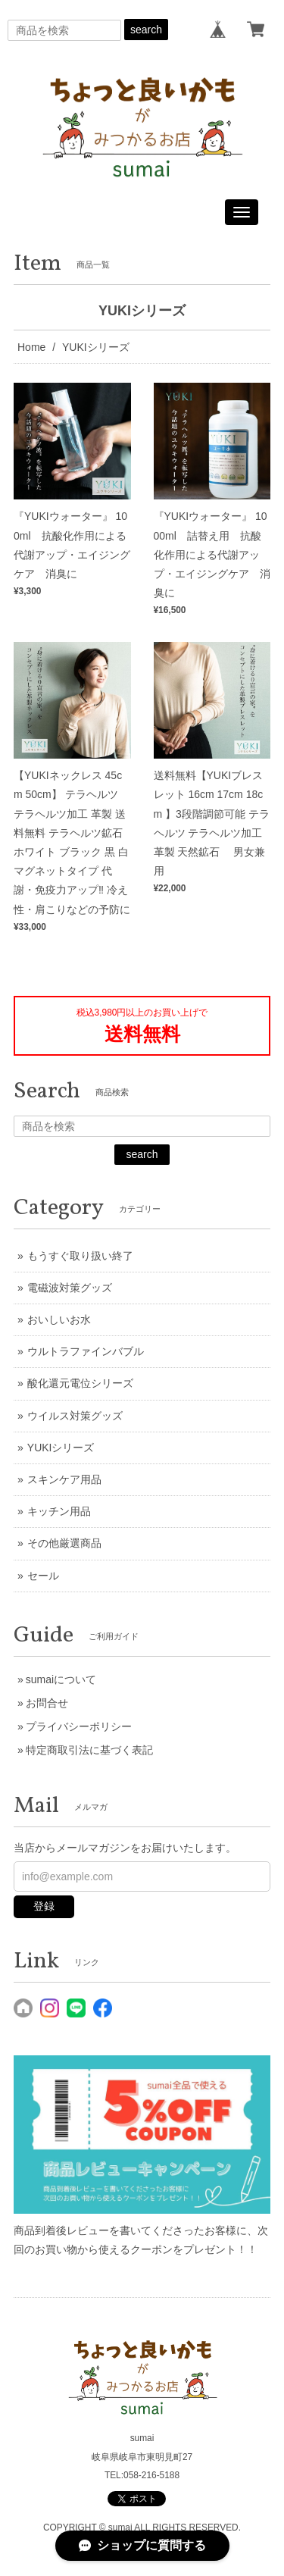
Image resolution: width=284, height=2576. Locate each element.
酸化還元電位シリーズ (80, 1383)
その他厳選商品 (64, 1543)
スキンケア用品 (64, 1479)
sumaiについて (61, 1679)
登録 (44, 1906)
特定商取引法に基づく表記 (89, 1750)
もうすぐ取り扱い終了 (80, 1256)
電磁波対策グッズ (69, 1288)
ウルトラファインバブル (85, 1351)
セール (43, 1576)
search (146, 29)
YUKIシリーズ (61, 1447)
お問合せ (47, 1703)
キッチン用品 (59, 1511)
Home (31, 347)
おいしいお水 (59, 1319)
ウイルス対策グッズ (75, 1416)
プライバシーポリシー (79, 1726)
